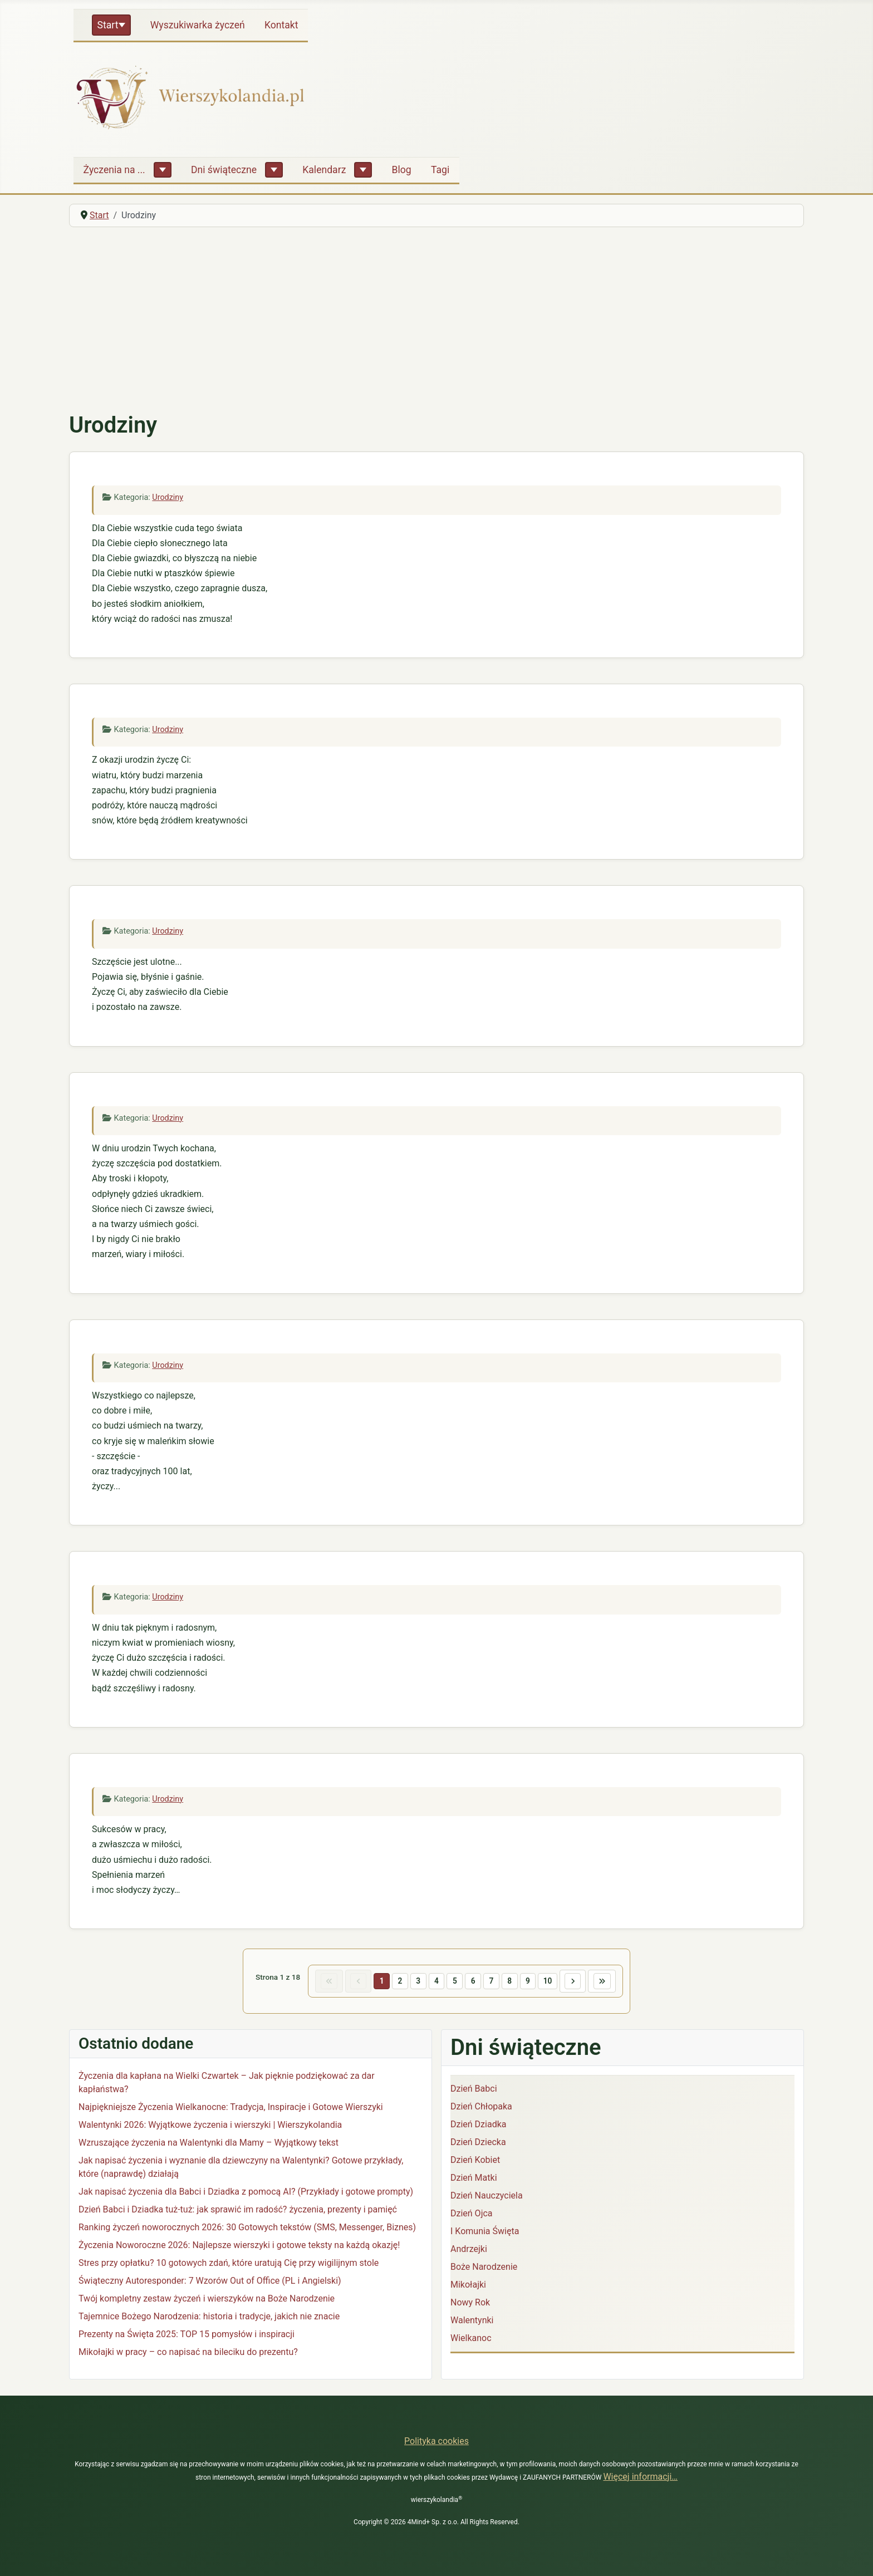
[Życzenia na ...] (162, 170)
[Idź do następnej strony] (583, 1982)
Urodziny (167, 497)
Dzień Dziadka (478, 2127)
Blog (401, 169)
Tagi (440, 169)
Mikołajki (468, 2287)
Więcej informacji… (640, 2476)
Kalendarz (324, 169)
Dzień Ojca (471, 2216)
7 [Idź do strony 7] (494, 1982)
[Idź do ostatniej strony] (616, 1982)
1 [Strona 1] (373, 1982)
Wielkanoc (471, 2340)
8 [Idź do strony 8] (514, 1982)
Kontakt (281, 25)
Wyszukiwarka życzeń (197, 25)
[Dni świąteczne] (274, 170)
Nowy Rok (470, 2305)
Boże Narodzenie (483, 2269)
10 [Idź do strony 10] (555, 1982)
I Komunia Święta (484, 2234)
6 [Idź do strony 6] (474, 1982)
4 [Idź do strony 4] (433, 1982)
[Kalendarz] (363, 170)
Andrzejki (468, 2251)
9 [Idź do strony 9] (534, 1982)
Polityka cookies (436, 2441)
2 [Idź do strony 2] (393, 1982)
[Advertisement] (436, 320)
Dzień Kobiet (475, 2162)
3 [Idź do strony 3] (413, 1982)
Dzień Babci (473, 2091)
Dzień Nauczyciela (486, 2198)
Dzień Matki (473, 2180)
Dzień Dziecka (478, 2145)
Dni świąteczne (224, 169)
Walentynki (472, 2323)
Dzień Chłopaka (481, 2109)
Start (108, 25)
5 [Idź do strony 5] (454, 1982)
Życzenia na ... (114, 169)
